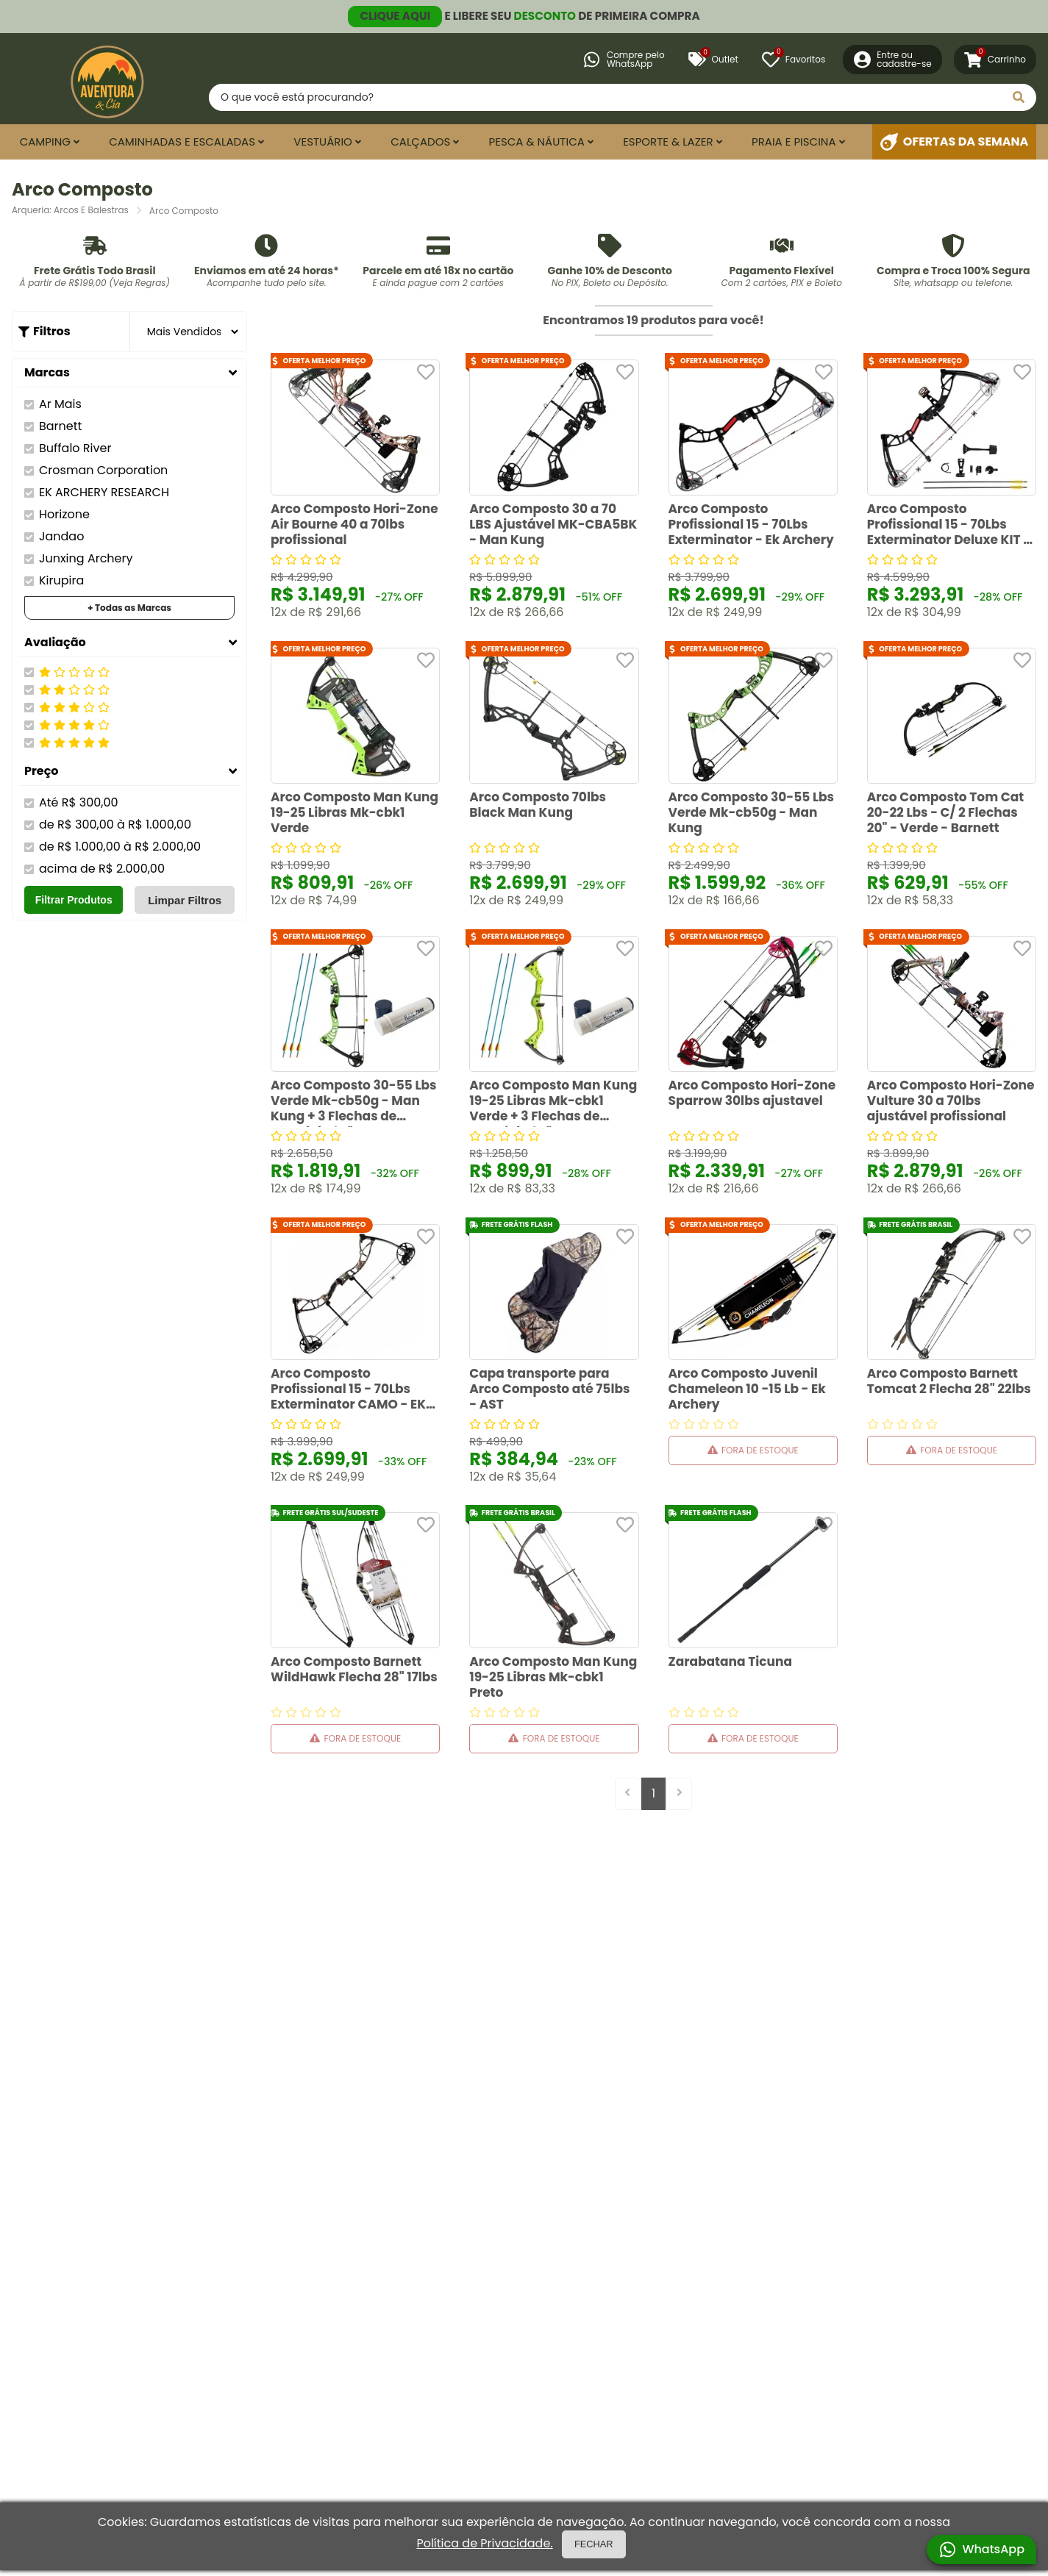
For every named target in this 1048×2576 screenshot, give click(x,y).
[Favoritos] (793, 59)
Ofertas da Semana (954, 142)
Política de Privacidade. (484, 2544)
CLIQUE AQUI (395, 16)
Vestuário (322, 141)
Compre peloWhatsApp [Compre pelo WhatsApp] (624, 59)
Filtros (50, 331)
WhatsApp (981, 2549)
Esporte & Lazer (668, 141)
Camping (45, 141)
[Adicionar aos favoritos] (426, 372)
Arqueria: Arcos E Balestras (70, 210)
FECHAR (593, 2544)
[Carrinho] (995, 59)
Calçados (420, 141)
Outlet (713, 59)
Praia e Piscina (794, 141)
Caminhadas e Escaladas (182, 141)
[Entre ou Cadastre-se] (892, 59)
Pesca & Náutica (537, 141)
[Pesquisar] (1018, 97)
